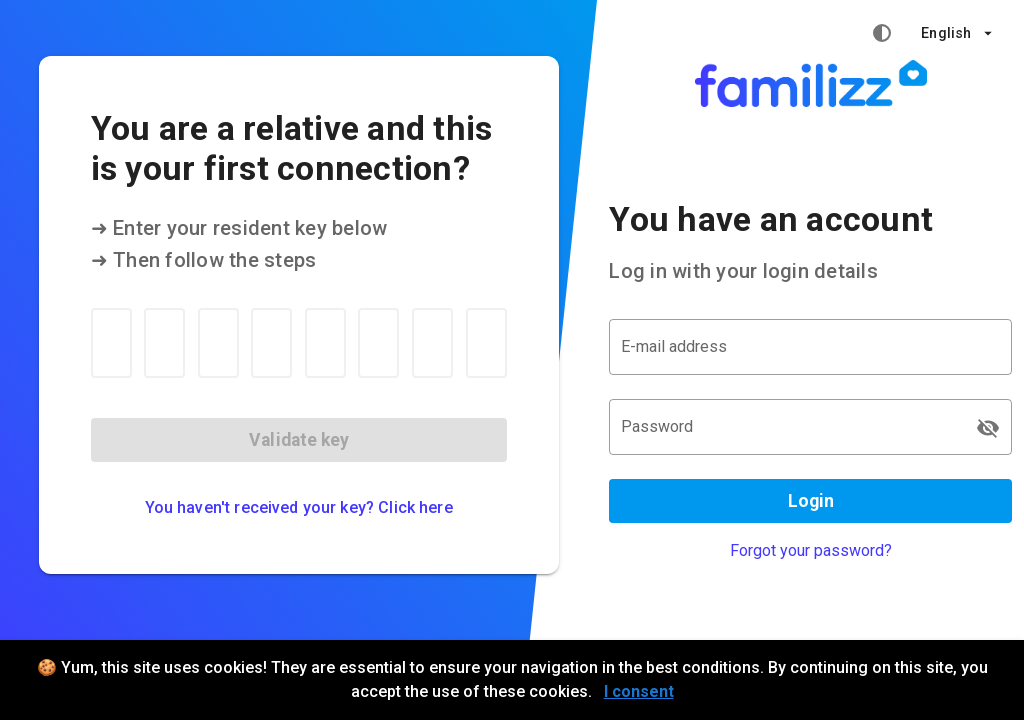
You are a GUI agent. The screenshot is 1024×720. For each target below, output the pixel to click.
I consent (639, 691)
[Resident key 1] (111, 343)
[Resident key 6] (378, 343)
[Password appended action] (988, 428)
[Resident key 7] (432, 343)
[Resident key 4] (271, 343)
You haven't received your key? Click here (299, 507)
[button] (956, 33)
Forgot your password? (811, 550)
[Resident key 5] (325, 343)
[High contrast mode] (882, 33)
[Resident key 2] (164, 343)
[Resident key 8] (486, 343)
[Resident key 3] (218, 343)
